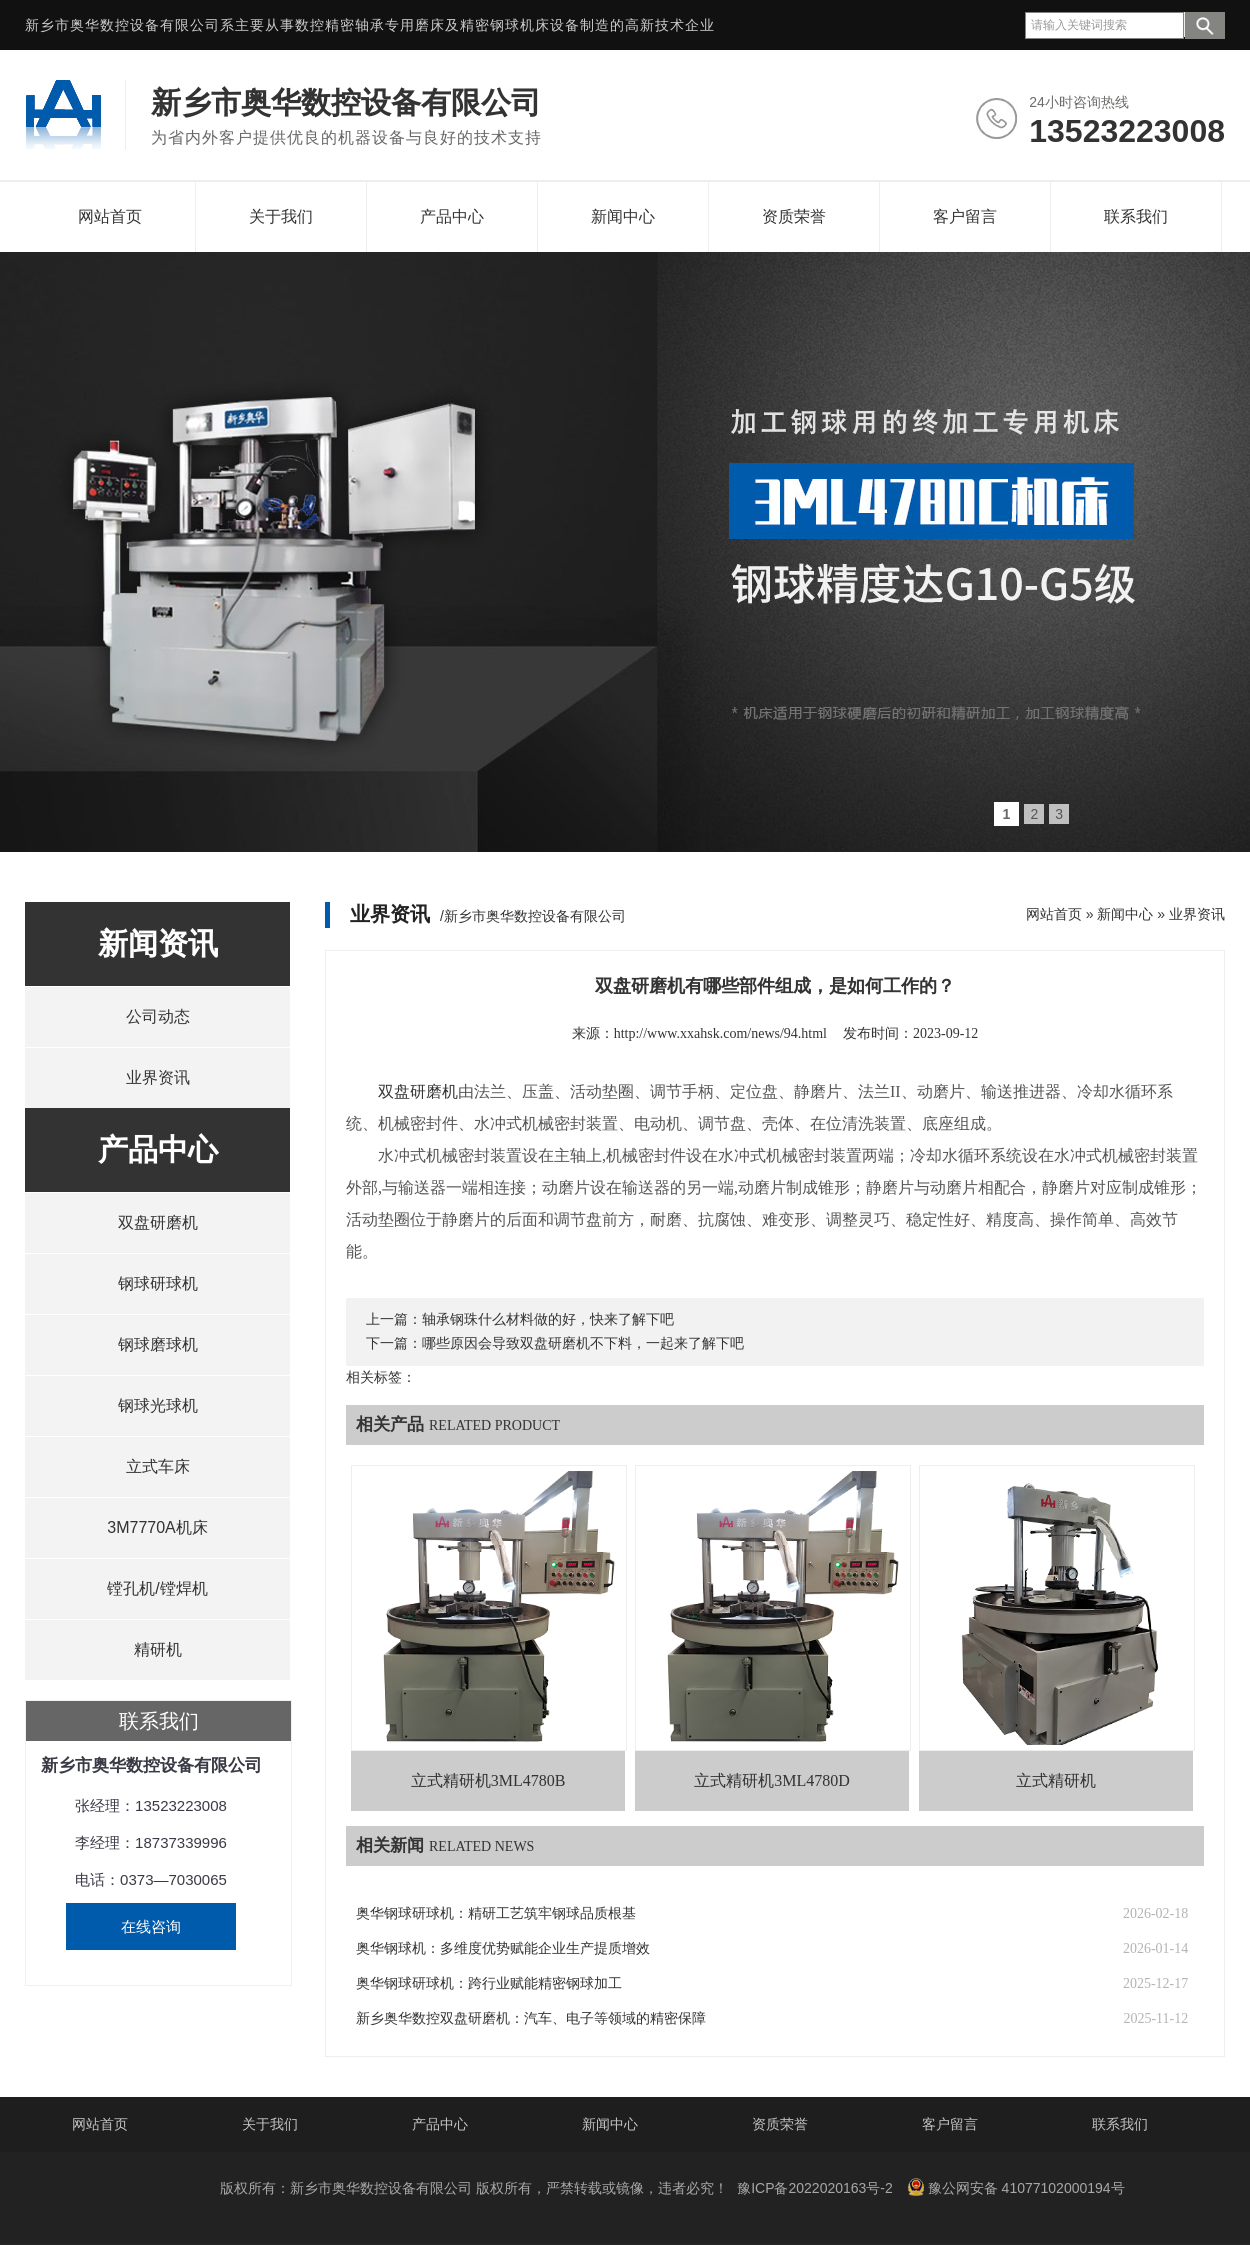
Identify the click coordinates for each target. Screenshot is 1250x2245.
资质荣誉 (794, 216)
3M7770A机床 (157, 1527)
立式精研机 (1056, 1780)
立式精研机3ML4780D (772, 1780)
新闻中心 (623, 216)
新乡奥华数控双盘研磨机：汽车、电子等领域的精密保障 (531, 2018)
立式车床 (158, 1466)
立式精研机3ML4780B (488, 1780)
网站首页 (110, 216)
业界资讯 (158, 1077)
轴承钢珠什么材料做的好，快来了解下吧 (548, 1319)
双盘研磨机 (158, 1222)
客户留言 (965, 216)
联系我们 (1136, 216)
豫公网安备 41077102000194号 (1016, 2187)
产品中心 (452, 216)
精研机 (158, 1649)
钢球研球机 (158, 1283)
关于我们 (281, 216)
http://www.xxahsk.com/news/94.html (720, 1033)
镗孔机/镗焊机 (157, 1588)
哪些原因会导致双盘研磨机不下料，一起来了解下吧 (583, 1343)
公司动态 (158, 1016)
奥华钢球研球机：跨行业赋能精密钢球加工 (489, 1983)
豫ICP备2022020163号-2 (815, 2188)
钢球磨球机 (158, 1344)
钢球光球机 (158, 1405)
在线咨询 (151, 1926)
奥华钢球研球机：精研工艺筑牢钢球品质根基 (496, 1913)
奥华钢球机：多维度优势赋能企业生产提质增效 (503, 1948)
